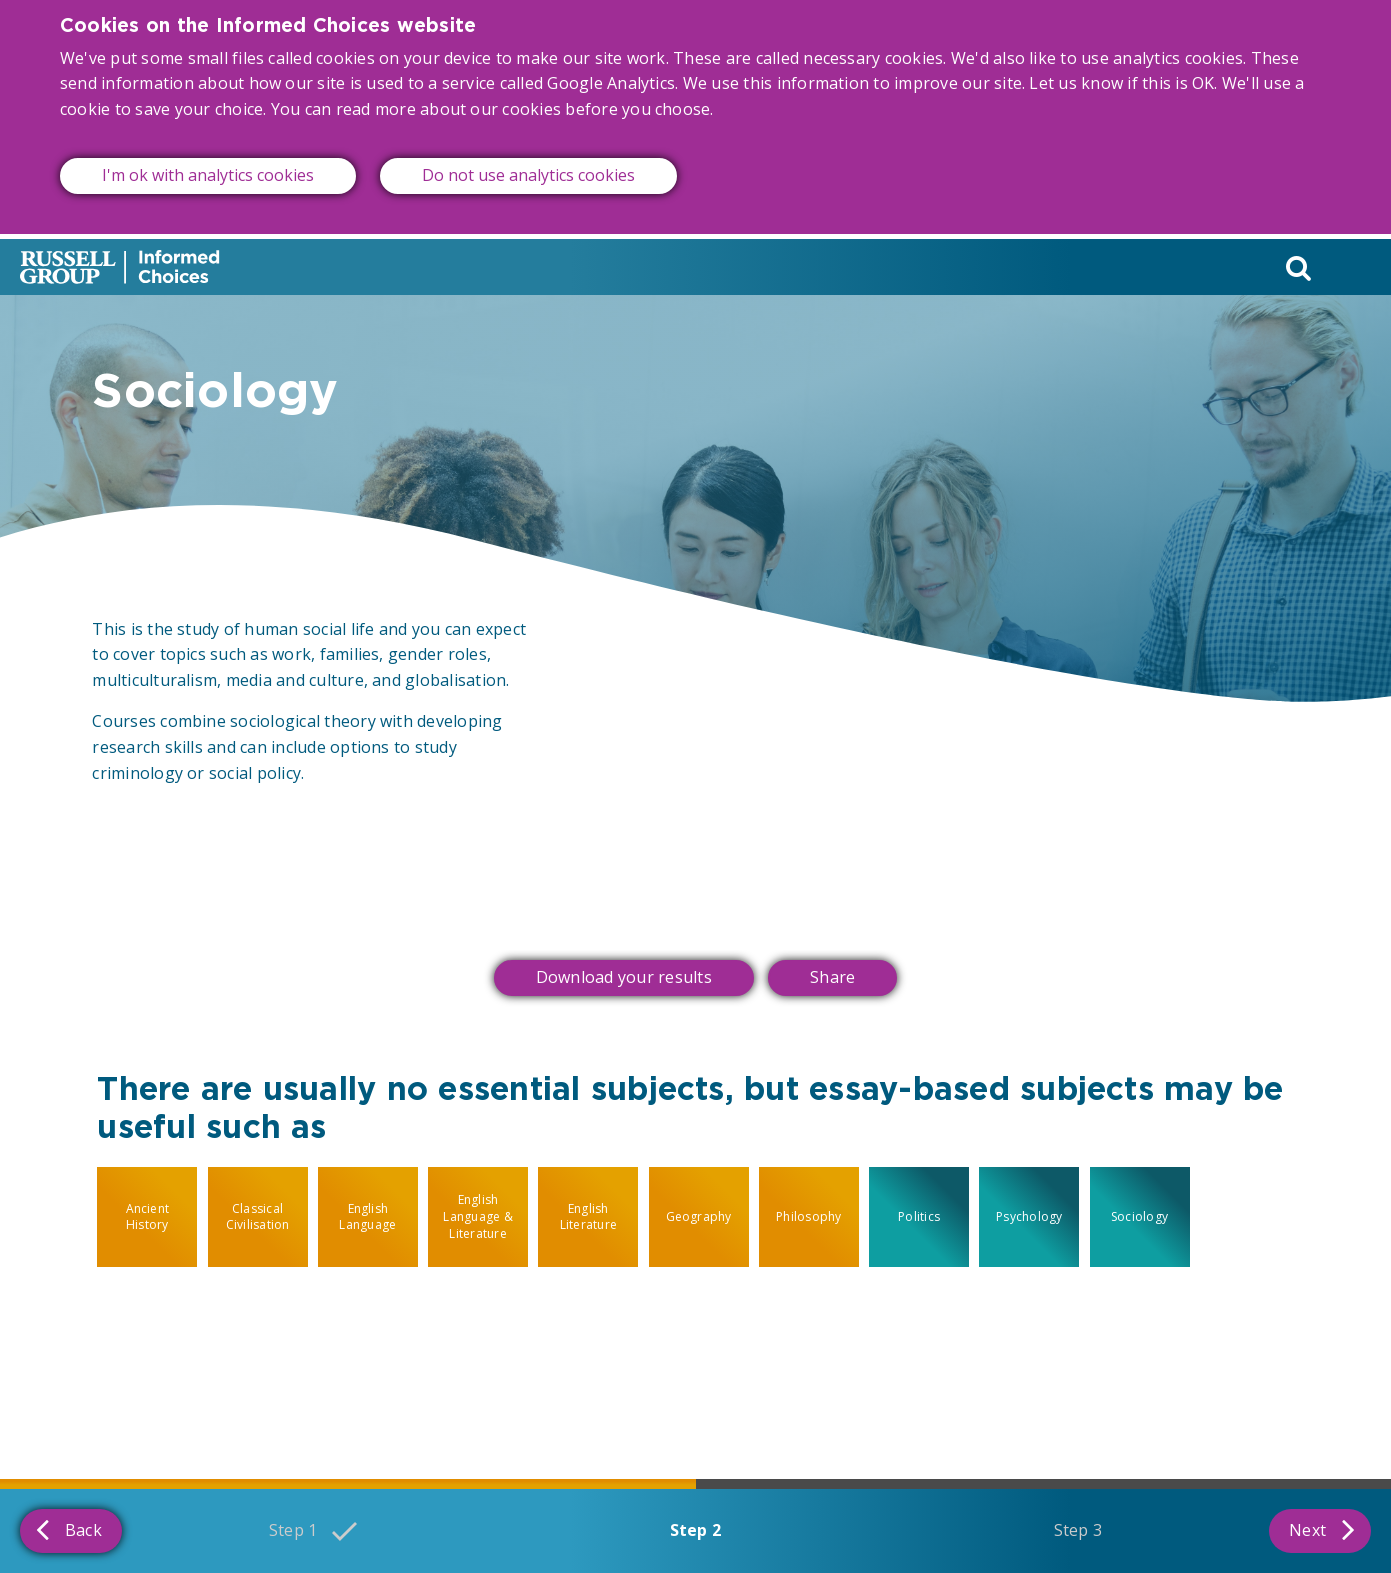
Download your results (624, 977)
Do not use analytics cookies (528, 158)
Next (1322, 1529)
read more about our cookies (448, 91)
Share (832, 977)
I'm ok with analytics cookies (208, 158)
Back (69, 1529)
